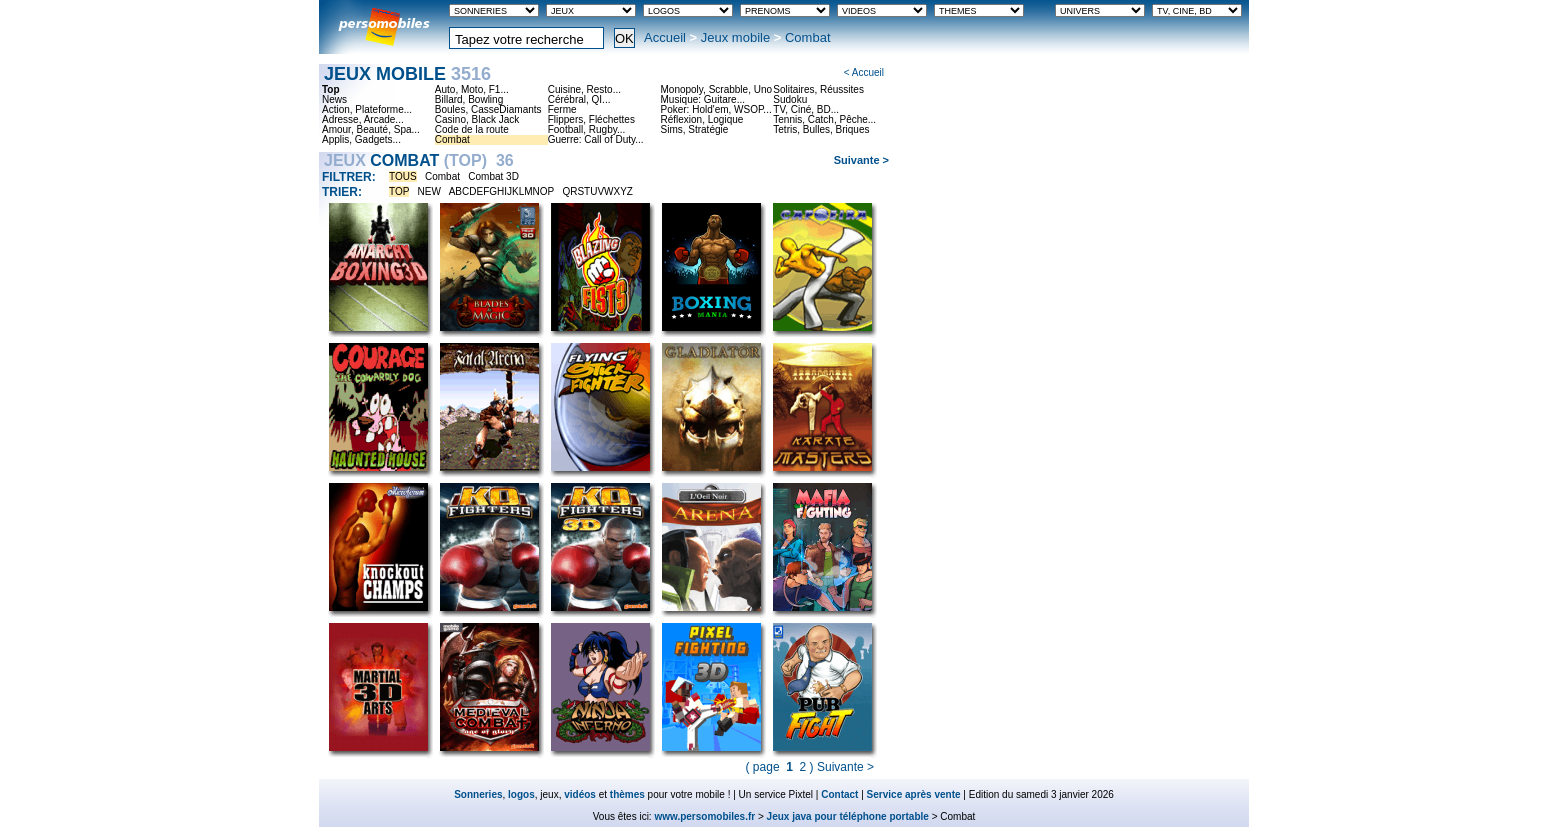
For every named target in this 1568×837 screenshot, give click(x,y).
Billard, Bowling (469, 100)
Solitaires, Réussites (818, 90)
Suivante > (861, 160)
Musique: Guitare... (702, 100)
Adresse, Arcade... (363, 120)
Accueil (665, 37)
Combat (452, 140)
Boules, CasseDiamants (488, 110)
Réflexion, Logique (701, 120)
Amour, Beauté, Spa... (371, 130)
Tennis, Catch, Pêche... (824, 120)
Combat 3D (493, 176)
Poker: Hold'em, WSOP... (715, 110)
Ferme (562, 110)
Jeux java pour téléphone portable (848, 816)
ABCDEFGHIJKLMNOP (501, 191)
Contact (839, 794)
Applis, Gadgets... (361, 140)
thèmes (627, 794)
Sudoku (790, 100)
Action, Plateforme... (367, 110)
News (334, 100)
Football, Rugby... (587, 130)
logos (521, 794)
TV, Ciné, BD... (806, 110)
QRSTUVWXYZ (597, 191)
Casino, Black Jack (477, 120)
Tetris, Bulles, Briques (821, 130)
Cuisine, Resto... (584, 90)
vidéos (580, 794)
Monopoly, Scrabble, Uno (716, 90)
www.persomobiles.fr (704, 816)
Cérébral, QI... (579, 100)
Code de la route (472, 130)
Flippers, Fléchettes (591, 120)
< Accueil (864, 72)
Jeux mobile (735, 37)
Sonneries (478, 794)
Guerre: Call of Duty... (596, 140)
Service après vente (914, 794)
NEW (429, 191)
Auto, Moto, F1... (472, 90)
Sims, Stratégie (694, 130)
